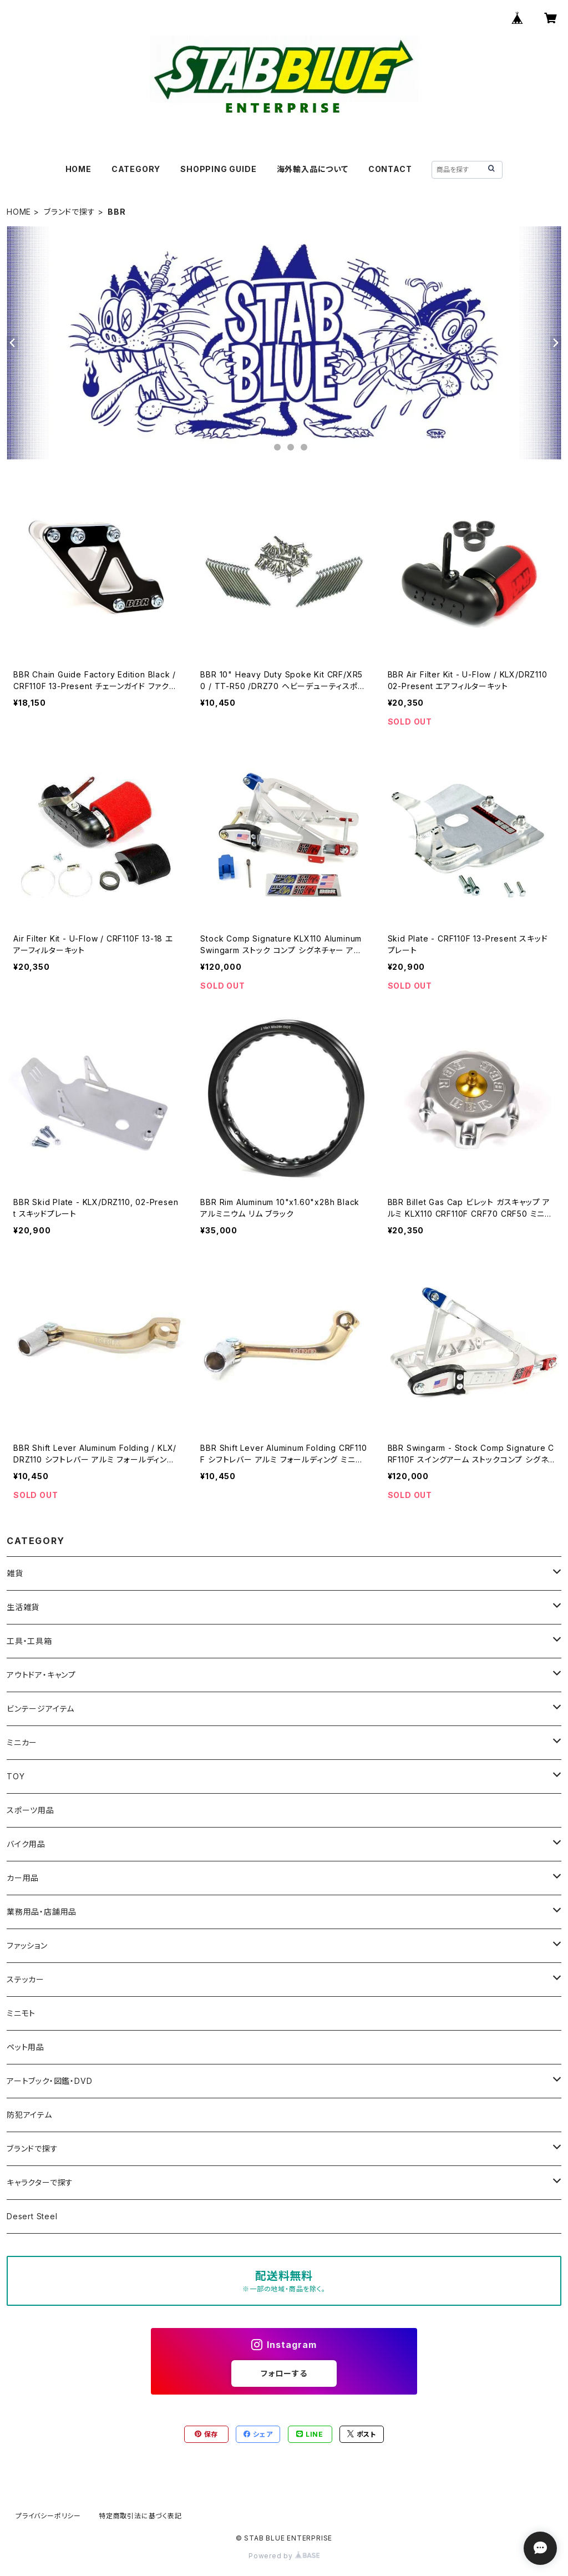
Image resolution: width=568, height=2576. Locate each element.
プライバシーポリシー (48, 2516)
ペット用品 (25, 2047)
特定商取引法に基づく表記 (140, 2516)
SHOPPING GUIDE (218, 169)
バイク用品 (26, 1844)
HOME (78, 169)
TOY (15, 1776)
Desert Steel (32, 2216)
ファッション (27, 1945)
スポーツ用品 (30, 1810)
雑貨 (15, 1573)
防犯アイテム (29, 2114)
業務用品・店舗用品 (42, 1911)
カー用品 (23, 1877)
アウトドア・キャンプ (41, 1674)
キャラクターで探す (40, 2182)
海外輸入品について (312, 169)
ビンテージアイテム (40, 1708)
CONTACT (390, 169)
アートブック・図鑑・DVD (49, 2081)
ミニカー (22, 1742)
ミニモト (21, 2013)
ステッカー (25, 1979)
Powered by (284, 2556)
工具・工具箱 (29, 1641)
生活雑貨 (23, 1607)
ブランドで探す (69, 211)
